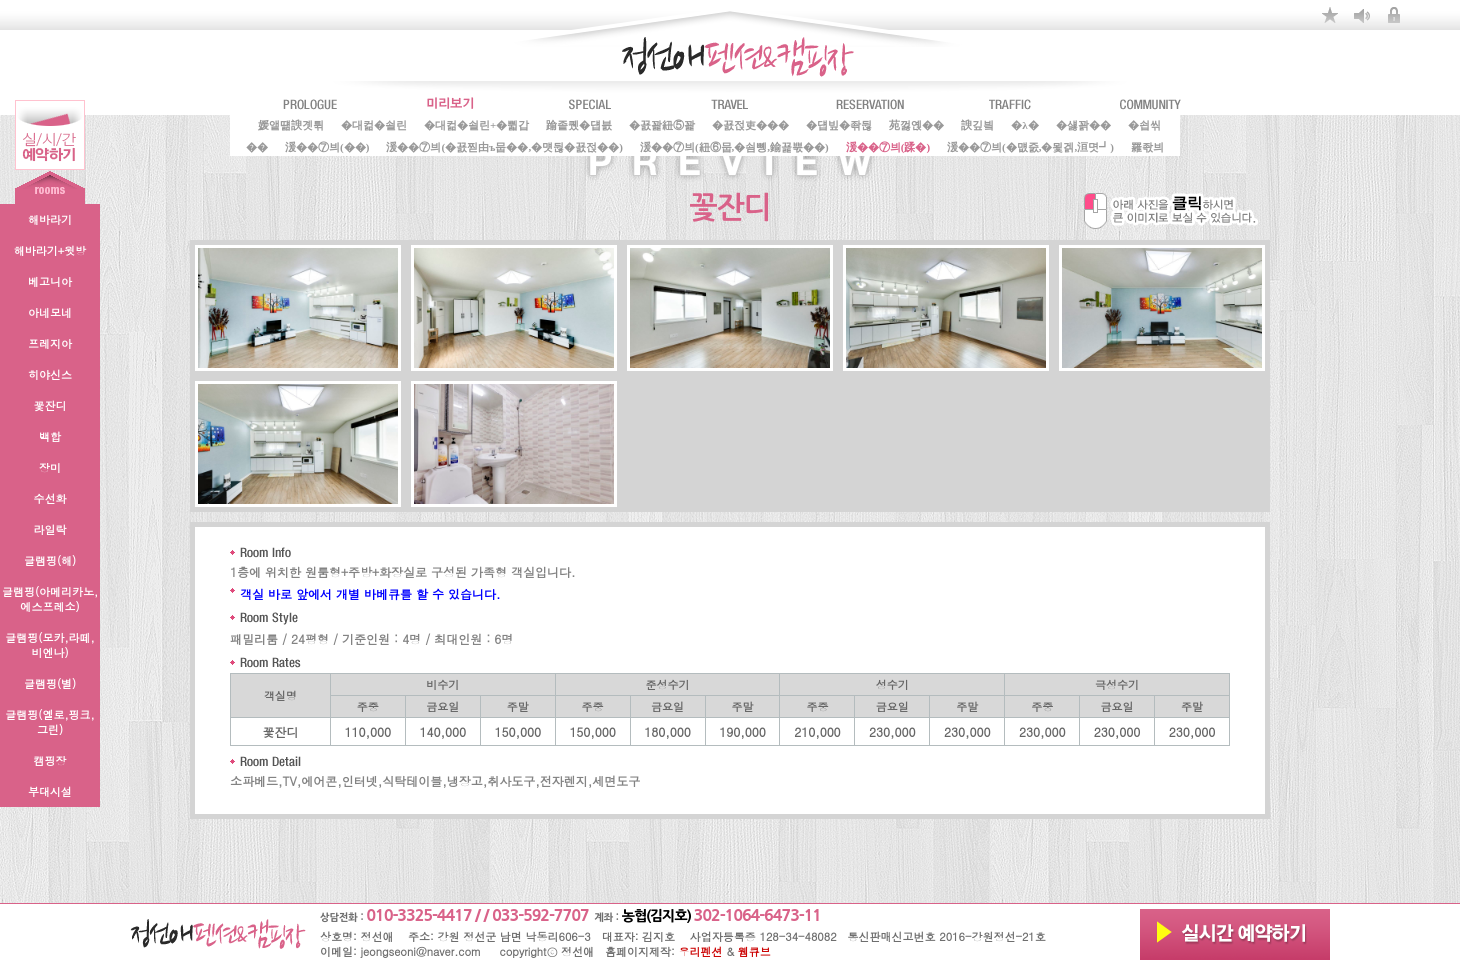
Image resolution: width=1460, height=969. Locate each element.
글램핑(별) (50, 683)
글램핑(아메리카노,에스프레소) (50, 599)
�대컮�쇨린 (374, 124)
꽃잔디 (50, 405)
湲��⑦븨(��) (327, 146)
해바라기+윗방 (50, 250)
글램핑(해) (50, 560)
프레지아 (50, 343)
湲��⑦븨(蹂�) (888, 146)
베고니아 (50, 281)
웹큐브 (754, 951)
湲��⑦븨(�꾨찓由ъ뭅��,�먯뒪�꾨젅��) (504, 146)
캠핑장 (50, 760)
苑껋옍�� (916, 124)
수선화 (50, 498)
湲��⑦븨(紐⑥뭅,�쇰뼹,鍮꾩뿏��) (734, 146)
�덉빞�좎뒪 (839, 124)
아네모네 (50, 312)
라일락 (50, 529)
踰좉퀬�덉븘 (579, 124)
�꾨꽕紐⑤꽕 (662, 124)
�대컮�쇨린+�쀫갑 (476, 124)
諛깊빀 (977, 124)
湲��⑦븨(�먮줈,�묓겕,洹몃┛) (1030, 146)
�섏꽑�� (1083, 124)
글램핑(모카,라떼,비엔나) (49, 645)
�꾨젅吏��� (750, 124)
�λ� (1024, 124)
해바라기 (50, 219)
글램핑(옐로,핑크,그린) (49, 722)
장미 (50, 467)
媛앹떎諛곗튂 (291, 124)
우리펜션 (701, 951)
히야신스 (50, 374)
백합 (50, 436)
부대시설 (50, 791)
